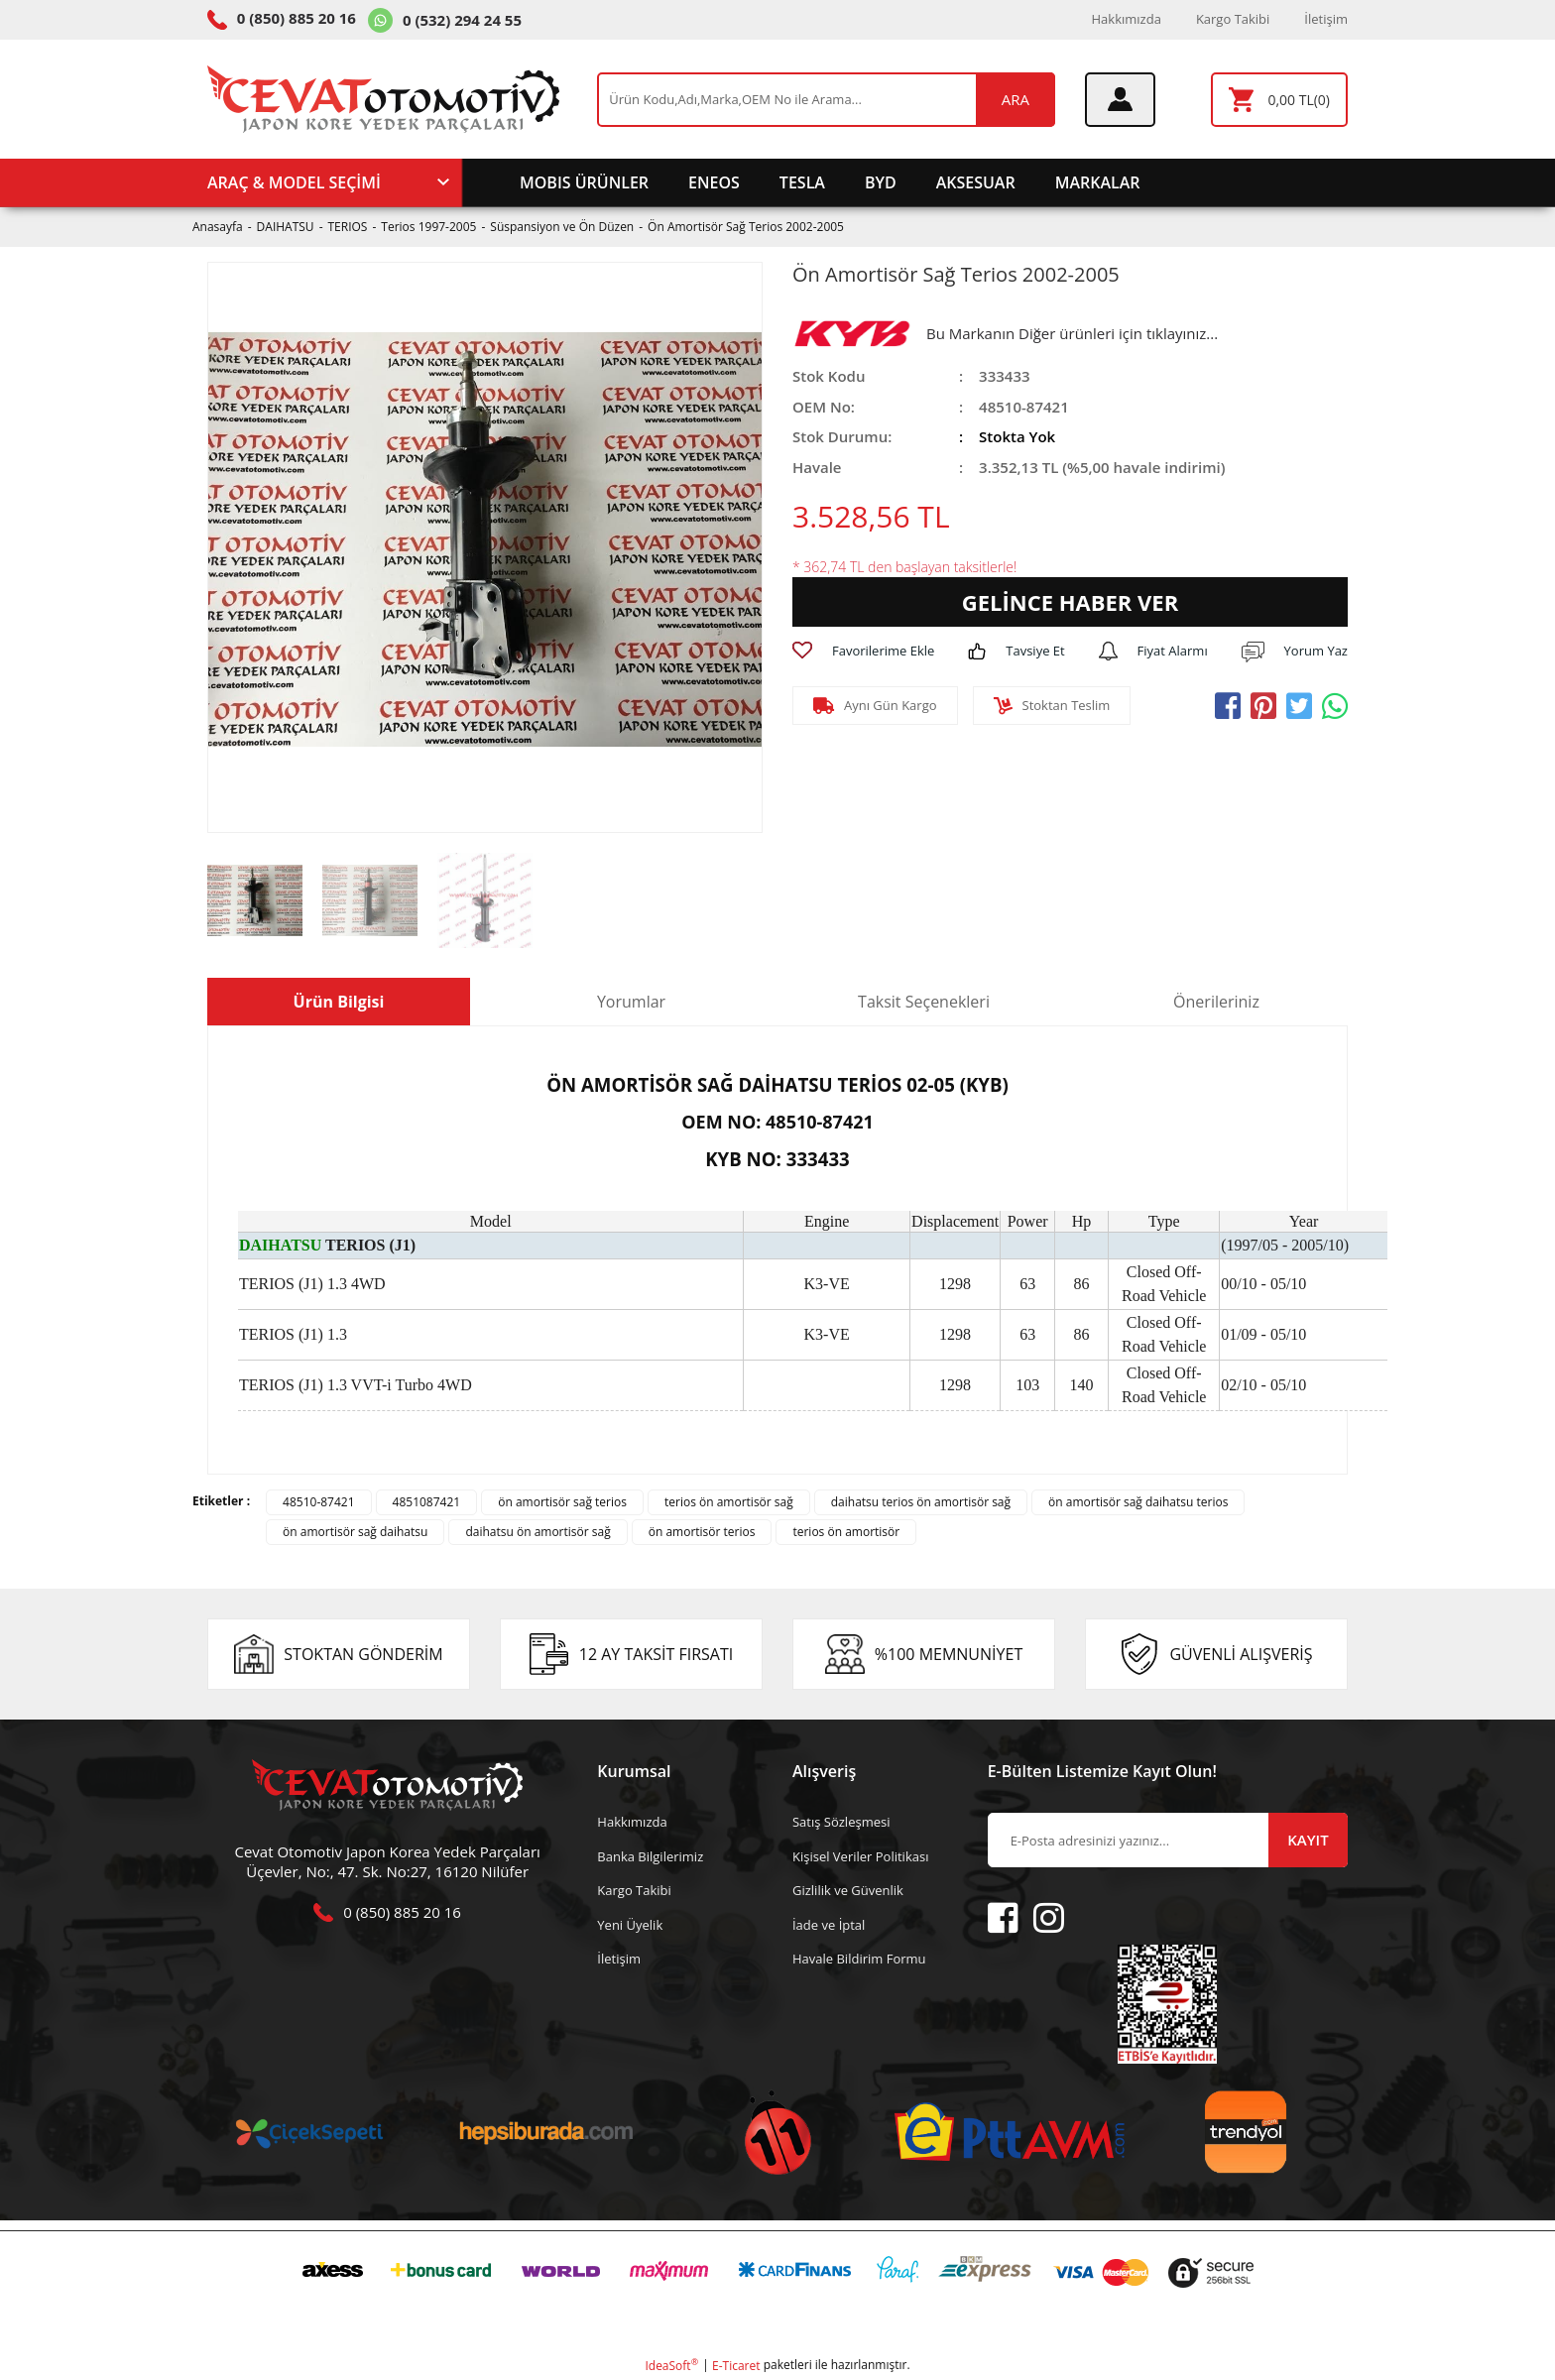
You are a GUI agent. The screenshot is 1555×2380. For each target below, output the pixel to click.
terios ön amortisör (845, 1531)
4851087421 (427, 1501)
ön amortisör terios (702, 1531)
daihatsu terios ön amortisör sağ (921, 1501)
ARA (1015, 99)
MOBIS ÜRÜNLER (584, 182)
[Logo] (383, 99)
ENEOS (714, 182)
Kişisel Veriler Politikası (860, 1856)
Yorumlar (631, 1001)
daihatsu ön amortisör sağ (537, 1531)
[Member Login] (1120, 99)
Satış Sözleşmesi (841, 1822)
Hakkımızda (1126, 19)
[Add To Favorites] (863, 651)
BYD (881, 182)
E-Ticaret (736, 2365)
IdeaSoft (671, 2365)
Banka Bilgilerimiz (650, 1856)
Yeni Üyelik (629, 1925)
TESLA (802, 182)
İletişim (1326, 19)
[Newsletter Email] (1168, 1840)
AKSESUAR (976, 182)
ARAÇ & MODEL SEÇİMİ (294, 182)
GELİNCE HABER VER (1070, 602)
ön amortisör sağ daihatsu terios (1138, 1501)
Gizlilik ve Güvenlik (847, 1890)
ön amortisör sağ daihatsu (355, 1531)
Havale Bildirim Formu (859, 1958)
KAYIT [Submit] (1307, 1839)
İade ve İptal (828, 1925)
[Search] (826, 99)
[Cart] (1279, 99)
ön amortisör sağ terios (562, 1501)
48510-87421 (318, 1501)
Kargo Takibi (1232, 19)
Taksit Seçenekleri (924, 1001)
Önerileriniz (1216, 1001)
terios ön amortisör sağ (728, 1501)
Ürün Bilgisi (339, 1001)
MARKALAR (1097, 182)
